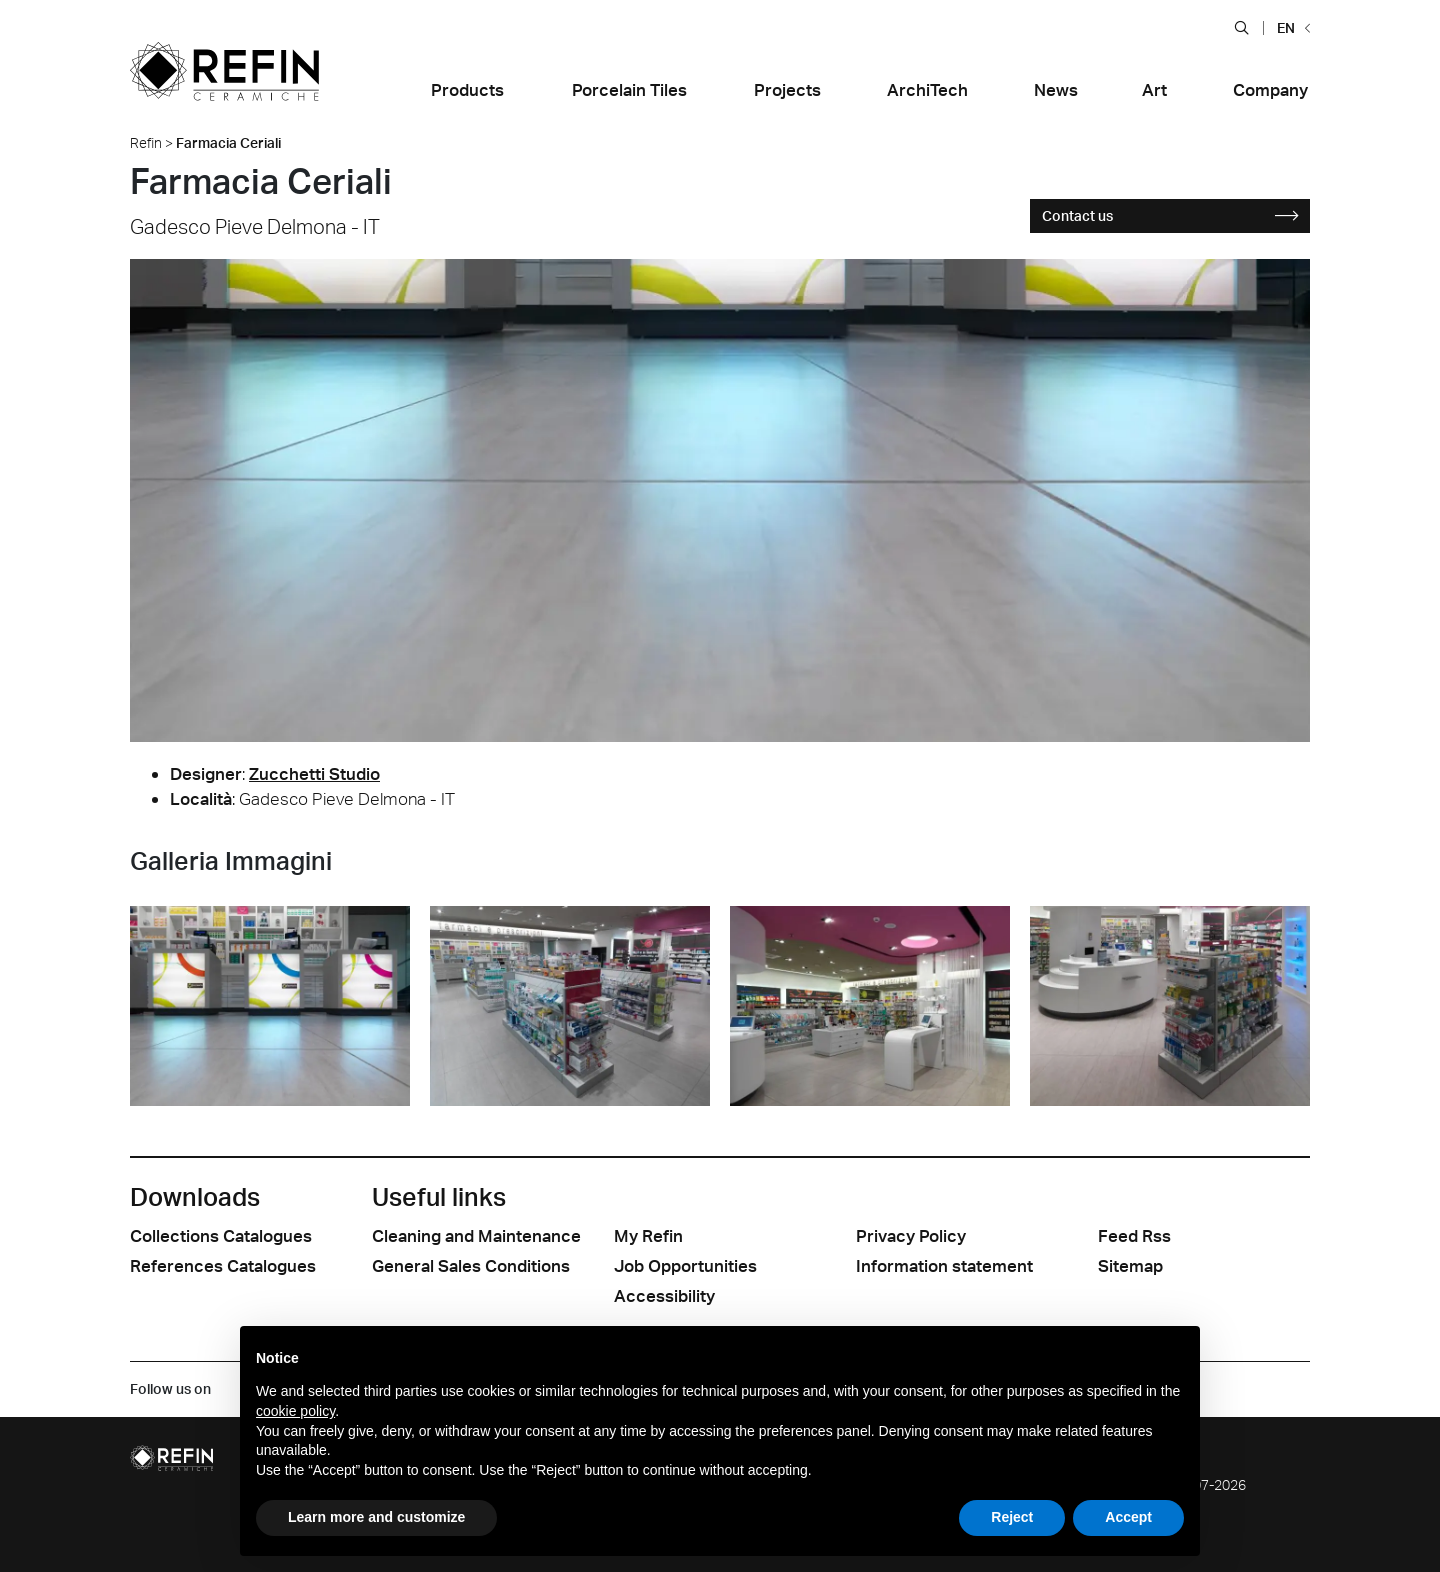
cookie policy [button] (295, 1411)
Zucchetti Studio (314, 773)
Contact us (1170, 215)
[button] (1241, 27)
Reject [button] (1012, 1517)
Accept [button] (1128, 1517)
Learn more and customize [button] (376, 1517)
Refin (146, 142)
